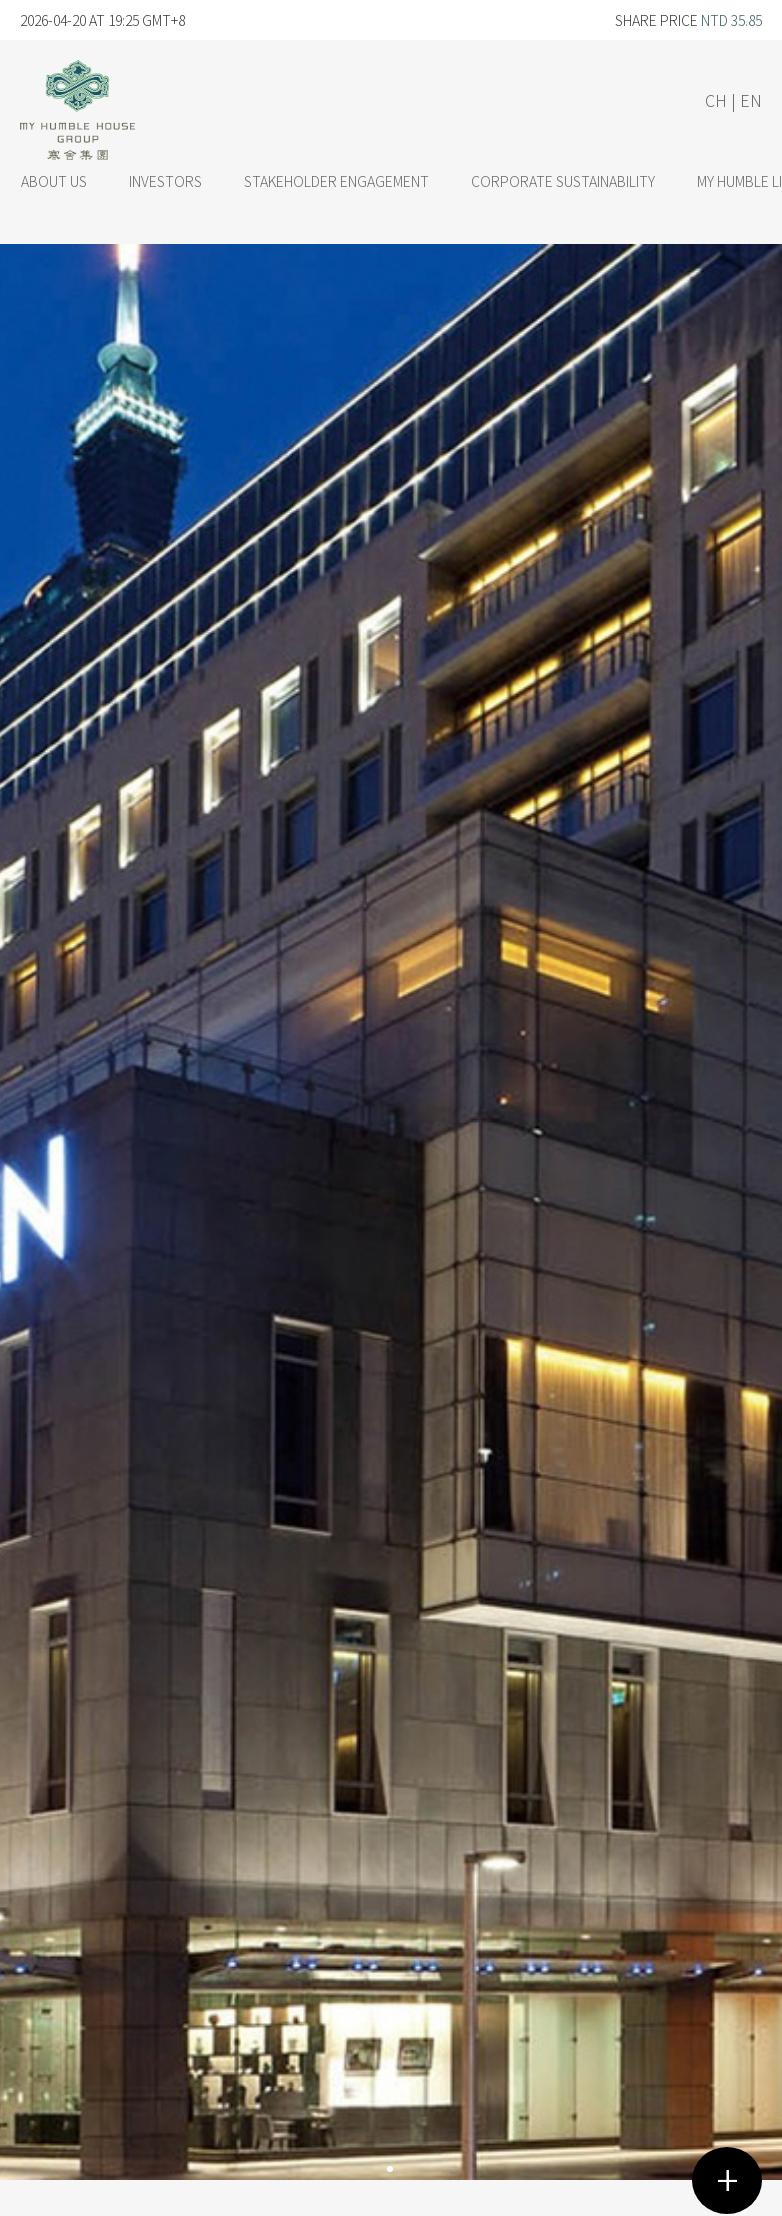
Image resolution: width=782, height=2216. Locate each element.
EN (751, 100)
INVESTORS (165, 181)
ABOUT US (54, 181)
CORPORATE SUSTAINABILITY (563, 181)
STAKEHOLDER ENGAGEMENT (336, 181)
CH (716, 100)
